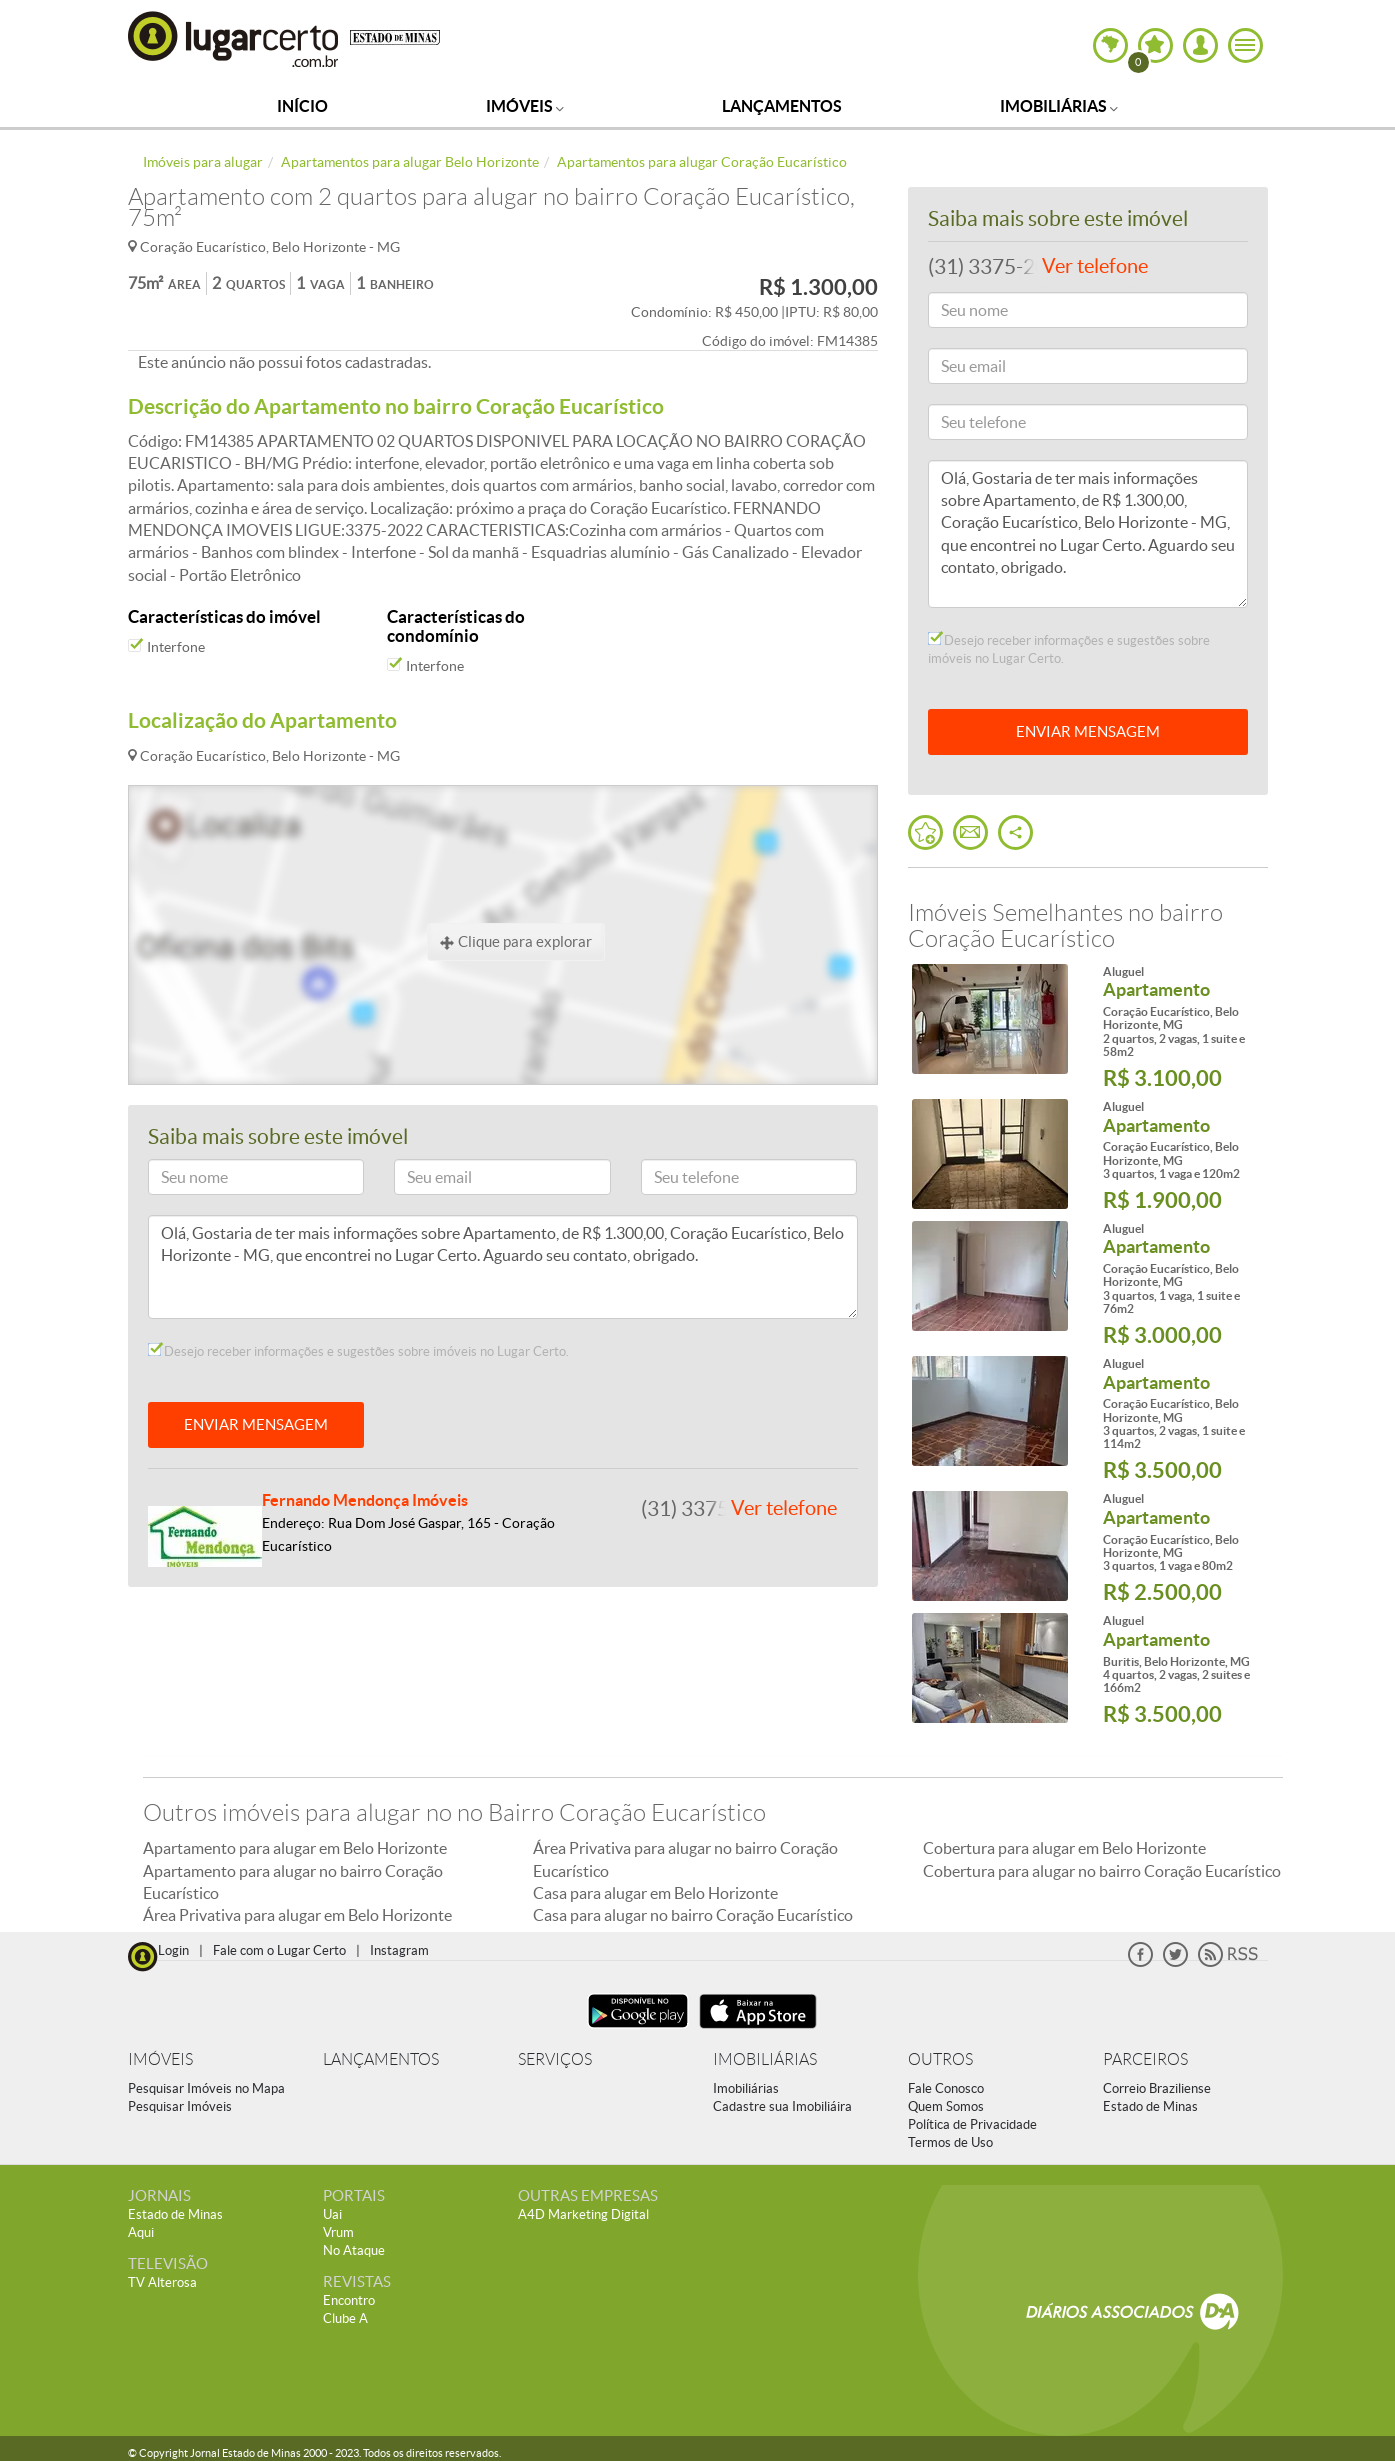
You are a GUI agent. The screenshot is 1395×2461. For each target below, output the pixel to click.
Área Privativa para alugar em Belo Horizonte (297, 1915)
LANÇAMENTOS (381, 2059)
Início (302, 106)
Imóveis (525, 106)
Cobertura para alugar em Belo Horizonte (1064, 1848)
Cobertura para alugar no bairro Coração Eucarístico (1102, 1871)
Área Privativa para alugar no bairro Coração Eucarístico (685, 1859)
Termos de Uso (950, 2142)
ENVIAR (1088, 731)
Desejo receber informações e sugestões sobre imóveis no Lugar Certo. (358, 1351)
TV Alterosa (162, 2282)
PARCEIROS (1145, 2059)
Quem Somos (946, 2106)
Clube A (345, 2318)
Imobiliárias (1059, 106)
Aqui (141, 2232)
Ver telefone (784, 1508)
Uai (332, 2214)
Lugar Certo (234, 38)
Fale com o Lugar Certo (279, 1950)
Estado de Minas (1150, 2106)
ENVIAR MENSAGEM (256, 1424)
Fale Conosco (946, 2088)
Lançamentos (782, 106)
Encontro (349, 2300)
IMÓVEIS (160, 2059)
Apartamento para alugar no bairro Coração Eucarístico (293, 1882)
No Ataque (354, 2250)
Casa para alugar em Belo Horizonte (655, 1893)
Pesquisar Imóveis (180, 2106)
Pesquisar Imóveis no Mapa (206, 2088)
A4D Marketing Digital (583, 2214)
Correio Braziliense (1157, 2088)
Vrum (338, 2232)
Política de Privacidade (972, 2124)
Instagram (399, 1950)
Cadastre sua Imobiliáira (782, 2106)
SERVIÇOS (555, 2059)
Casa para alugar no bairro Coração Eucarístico (693, 1915)
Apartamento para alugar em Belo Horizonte (295, 1848)
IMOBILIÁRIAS (765, 2059)
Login (173, 1950)
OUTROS (940, 2059)
